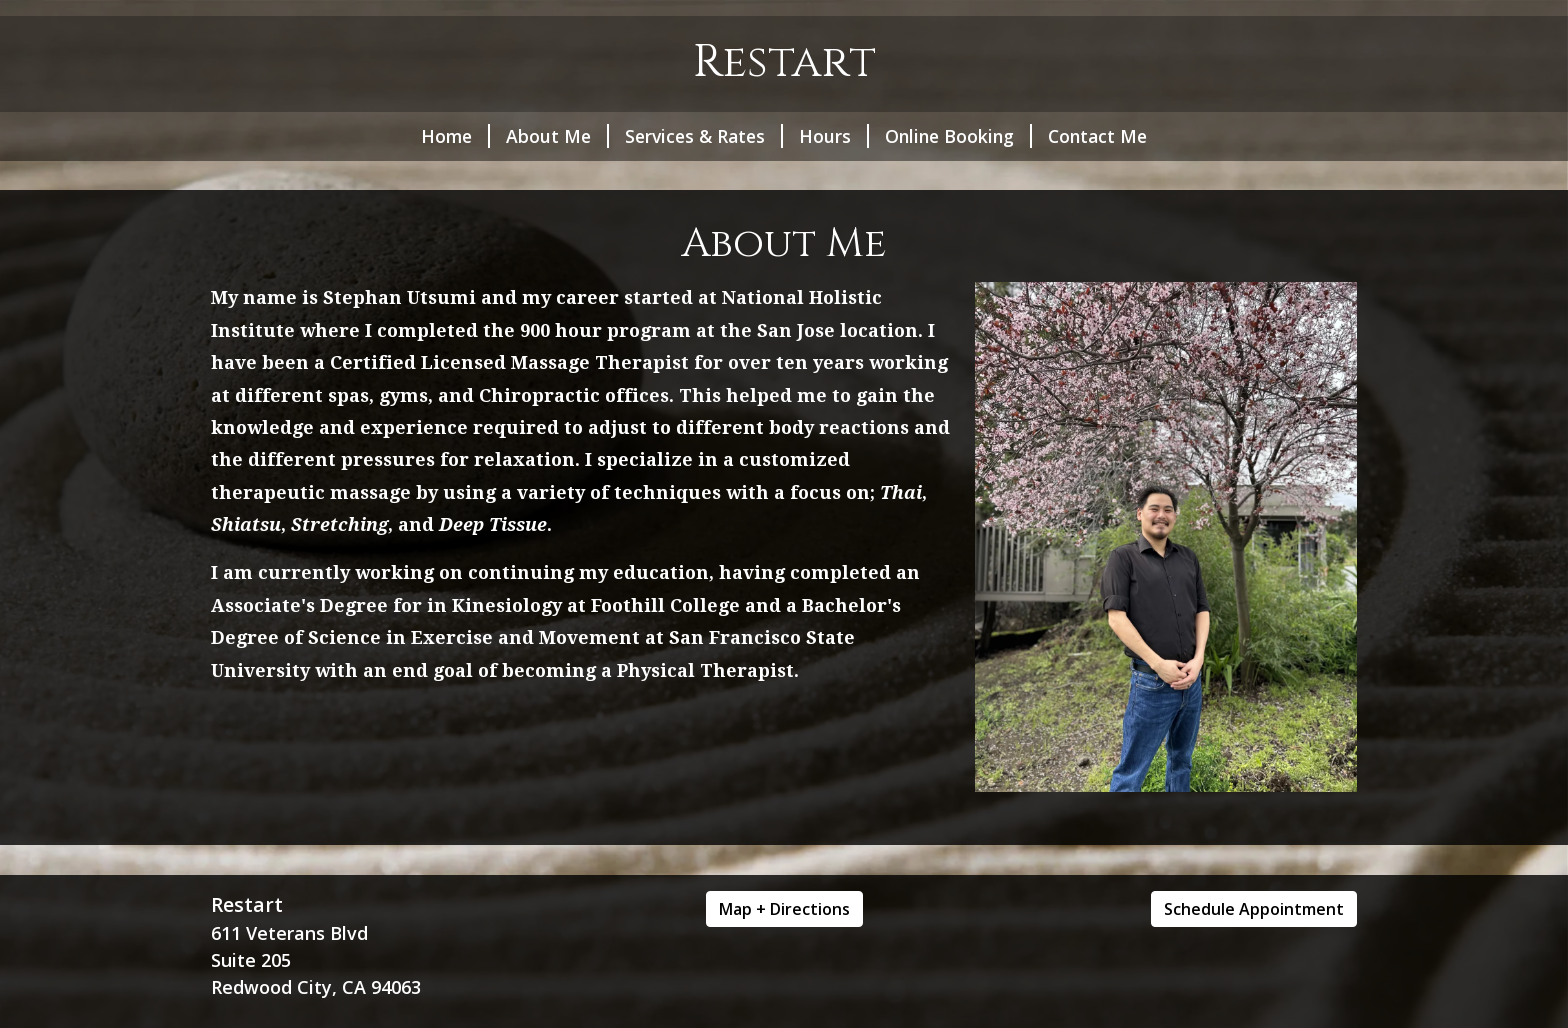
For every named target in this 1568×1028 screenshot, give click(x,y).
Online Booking (958, 136)
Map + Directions (784, 909)
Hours (834, 136)
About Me (557, 136)
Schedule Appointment (1254, 909)
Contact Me (1097, 136)
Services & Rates (704, 136)
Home (455, 136)
